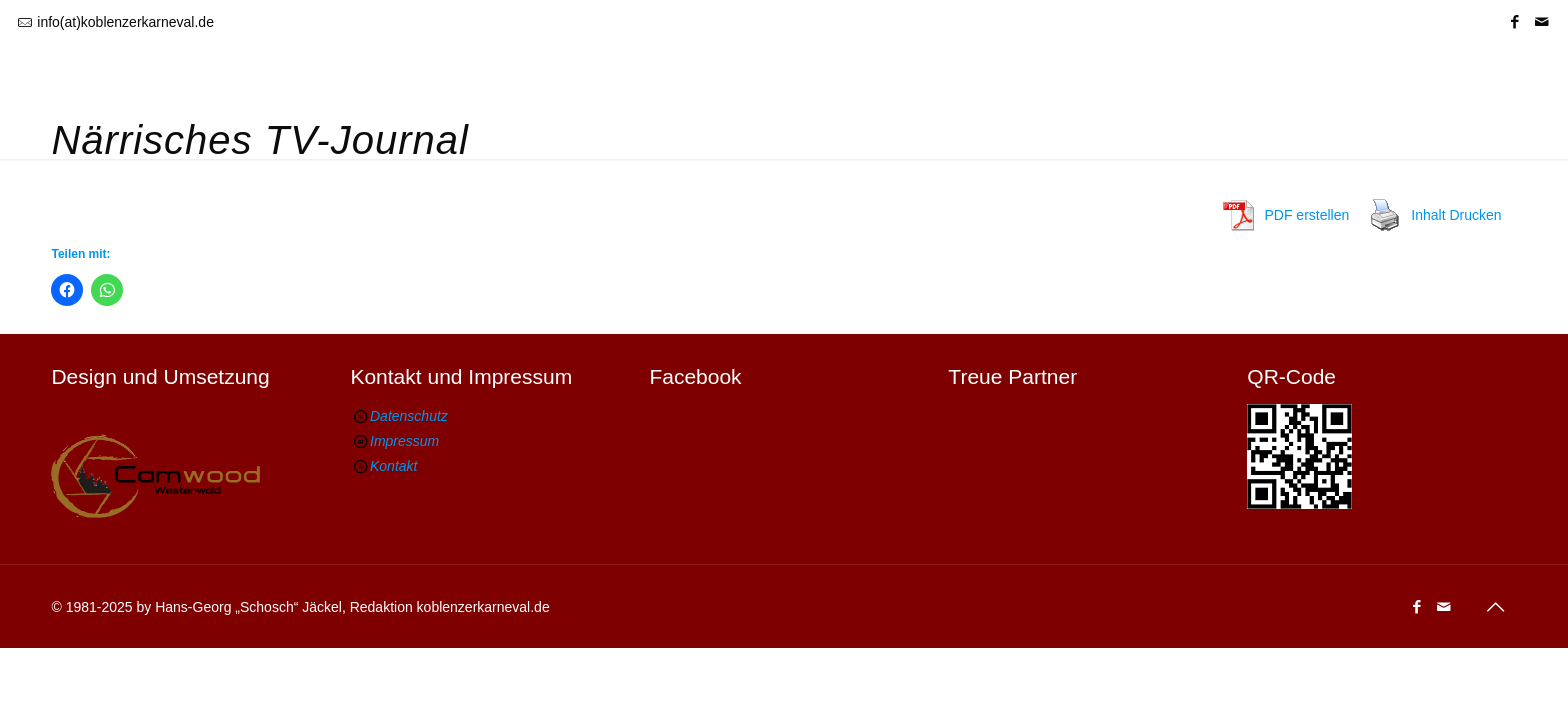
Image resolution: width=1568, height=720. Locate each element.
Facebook (695, 376)
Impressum (404, 441)
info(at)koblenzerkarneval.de (125, 22)
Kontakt (393, 466)
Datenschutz (409, 416)
